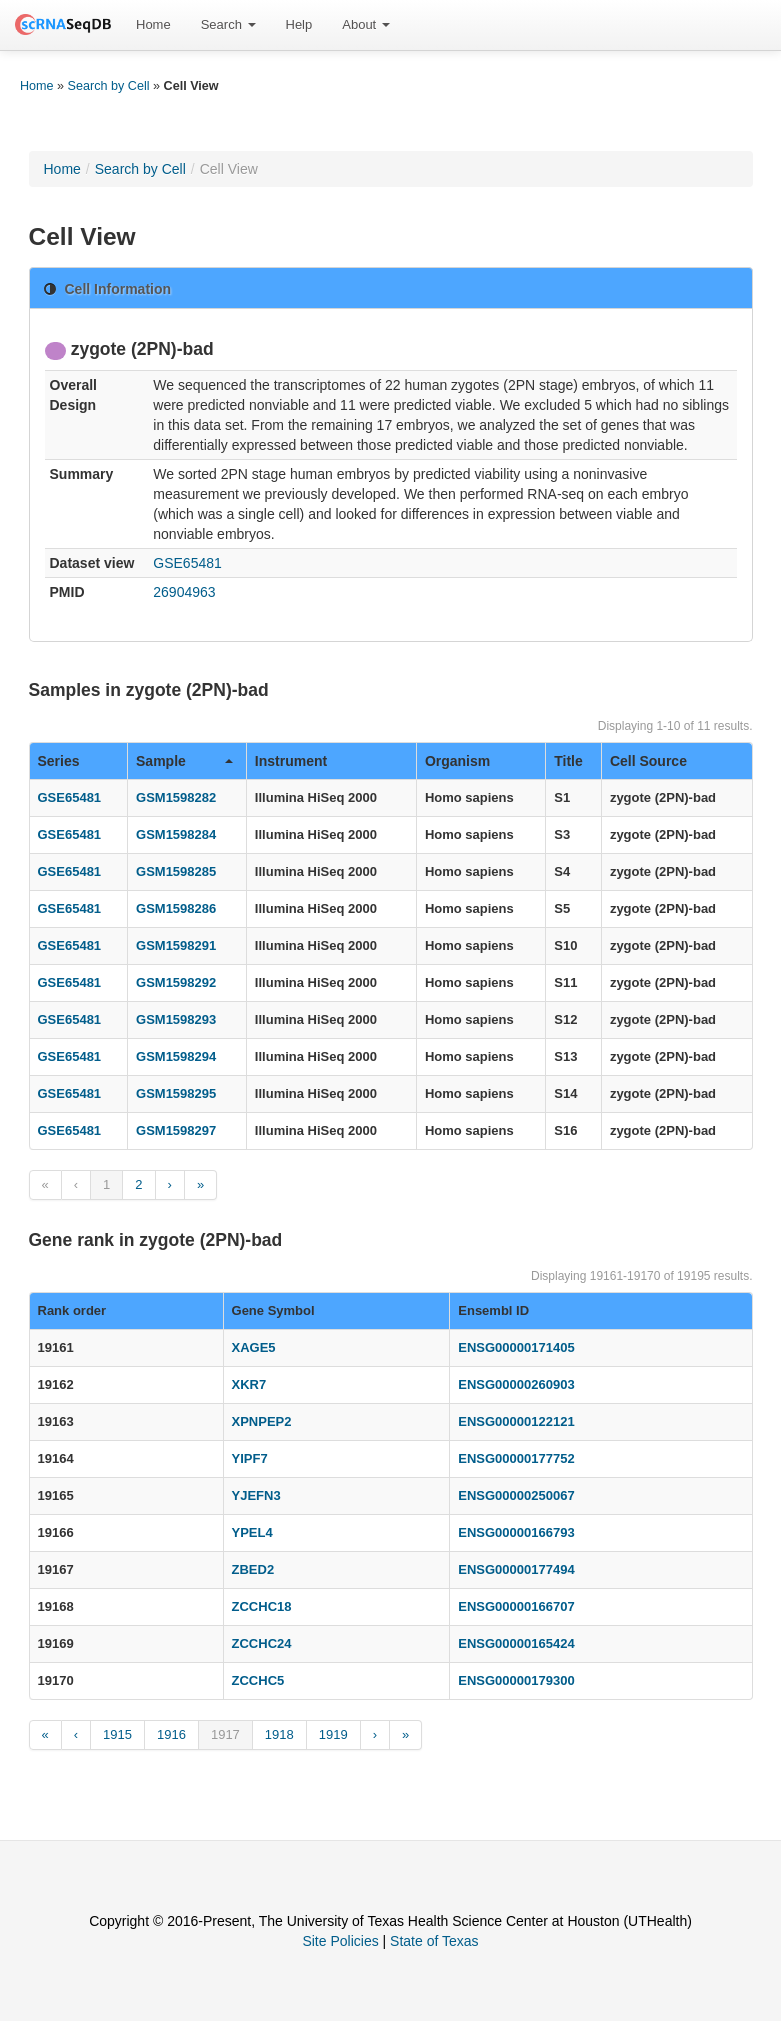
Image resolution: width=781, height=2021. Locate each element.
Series (59, 761)
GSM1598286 (176, 908)
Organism (457, 761)
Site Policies (340, 1941)
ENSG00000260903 (516, 1384)
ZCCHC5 (258, 1680)
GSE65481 (187, 563)
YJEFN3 (256, 1495)
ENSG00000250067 (516, 1495)
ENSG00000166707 (516, 1606)
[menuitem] (153, 25)
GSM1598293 (176, 1019)
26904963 (184, 592)
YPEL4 (252, 1532)
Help (299, 24)
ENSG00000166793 (516, 1532)
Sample (184, 761)
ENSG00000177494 (516, 1569)
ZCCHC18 (262, 1606)
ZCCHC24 (262, 1643)
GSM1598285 (176, 871)
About (366, 24)
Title (568, 761)
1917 (225, 1734)
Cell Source (648, 761)
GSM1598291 (176, 945)
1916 (171, 1734)
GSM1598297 (176, 1130)
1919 (333, 1734)
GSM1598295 (176, 1093)
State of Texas (434, 1941)
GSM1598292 (176, 982)
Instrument (291, 761)
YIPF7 (250, 1458)
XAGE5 (254, 1347)
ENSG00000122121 (516, 1421)
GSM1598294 (176, 1056)
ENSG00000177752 (516, 1458)
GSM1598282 (176, 797)
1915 (117, 1734)
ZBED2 (253, 1569)
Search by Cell (109, 86)
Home (153, 24)
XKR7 (249, 1384)
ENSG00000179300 (516, 1680)
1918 (279, 1734)
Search (228, 24)
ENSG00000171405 (516, 1347)
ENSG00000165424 (516, 1643)
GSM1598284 (176, 834)
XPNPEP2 (262, 1421)
